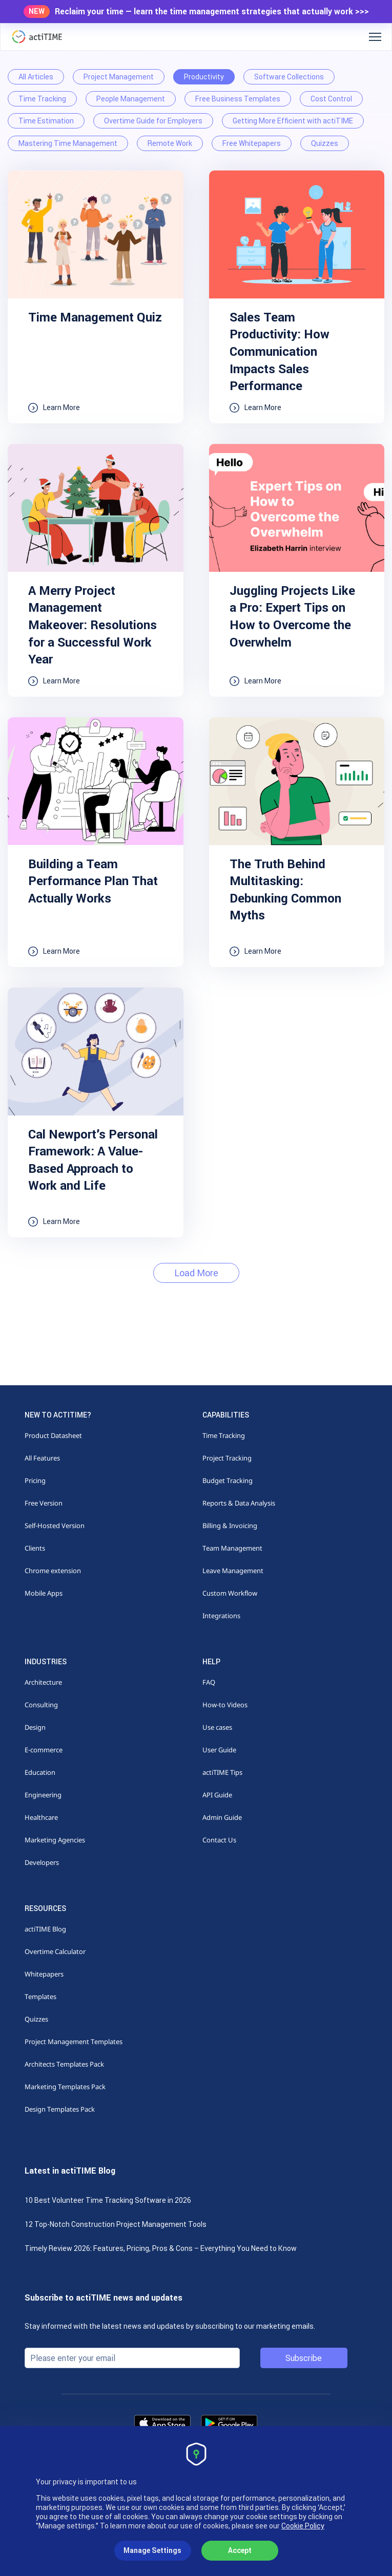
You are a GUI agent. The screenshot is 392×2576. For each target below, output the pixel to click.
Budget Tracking (227, 1480)
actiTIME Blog (45, 1929)
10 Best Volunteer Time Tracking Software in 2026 (108, 2200)
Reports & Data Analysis (238, 1503)
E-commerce (44, 1749)
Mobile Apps (44, 1593)
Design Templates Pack (60, 2109)
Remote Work (170, 143)
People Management (130, 98)
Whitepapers (44, 1974)
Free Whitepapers (251, 143)
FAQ (208, 1682)
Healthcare (41, 1817)
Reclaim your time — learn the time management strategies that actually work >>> (212, 11)
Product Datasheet (53, 1435)
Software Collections (289, 76)
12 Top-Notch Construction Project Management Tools (116, 2224)
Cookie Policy (302, 2525)
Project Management (119, 76)
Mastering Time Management (67, 143)
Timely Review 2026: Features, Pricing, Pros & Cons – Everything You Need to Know (161, 2248)
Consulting (41, 1704)
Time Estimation (46, 120)
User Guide (219, 1749)
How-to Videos (224, 1704)
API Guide (217, 1794)
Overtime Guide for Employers (153, 120)
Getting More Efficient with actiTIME (293, 120)
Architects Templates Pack (64, 2064)
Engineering (43, 1794)
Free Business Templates (237, 98)
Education (40, 1772)
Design (35, 1727)
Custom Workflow (229, 1593)
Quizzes (324, 143)
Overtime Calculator (55, 1951)
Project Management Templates (73, 2041)
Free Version (44, 1503)
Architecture (43, 1682)
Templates (40, 1996)
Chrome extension (53, 1570)
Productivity (204, 76)
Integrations (221, 1615)
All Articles (35, 76)
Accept (240, 2550)
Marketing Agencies (55, 1839)
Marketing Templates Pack (65, 2086)
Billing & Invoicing (229, 1525)
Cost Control (331, 98)
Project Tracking (227, 1458)
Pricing (35, 1480)
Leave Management (232, 1570)
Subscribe (303, 2358)
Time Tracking (42, 98)
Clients (35, 1548)
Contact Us (219, 1839)
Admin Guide (222, 1817)
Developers (42, 1862)
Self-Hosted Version (55, 1525)
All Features (42, 1458)
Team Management (232, 1548)
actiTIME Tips (222, 1772)
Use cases (217, 1727)
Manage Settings (152, 2550)
